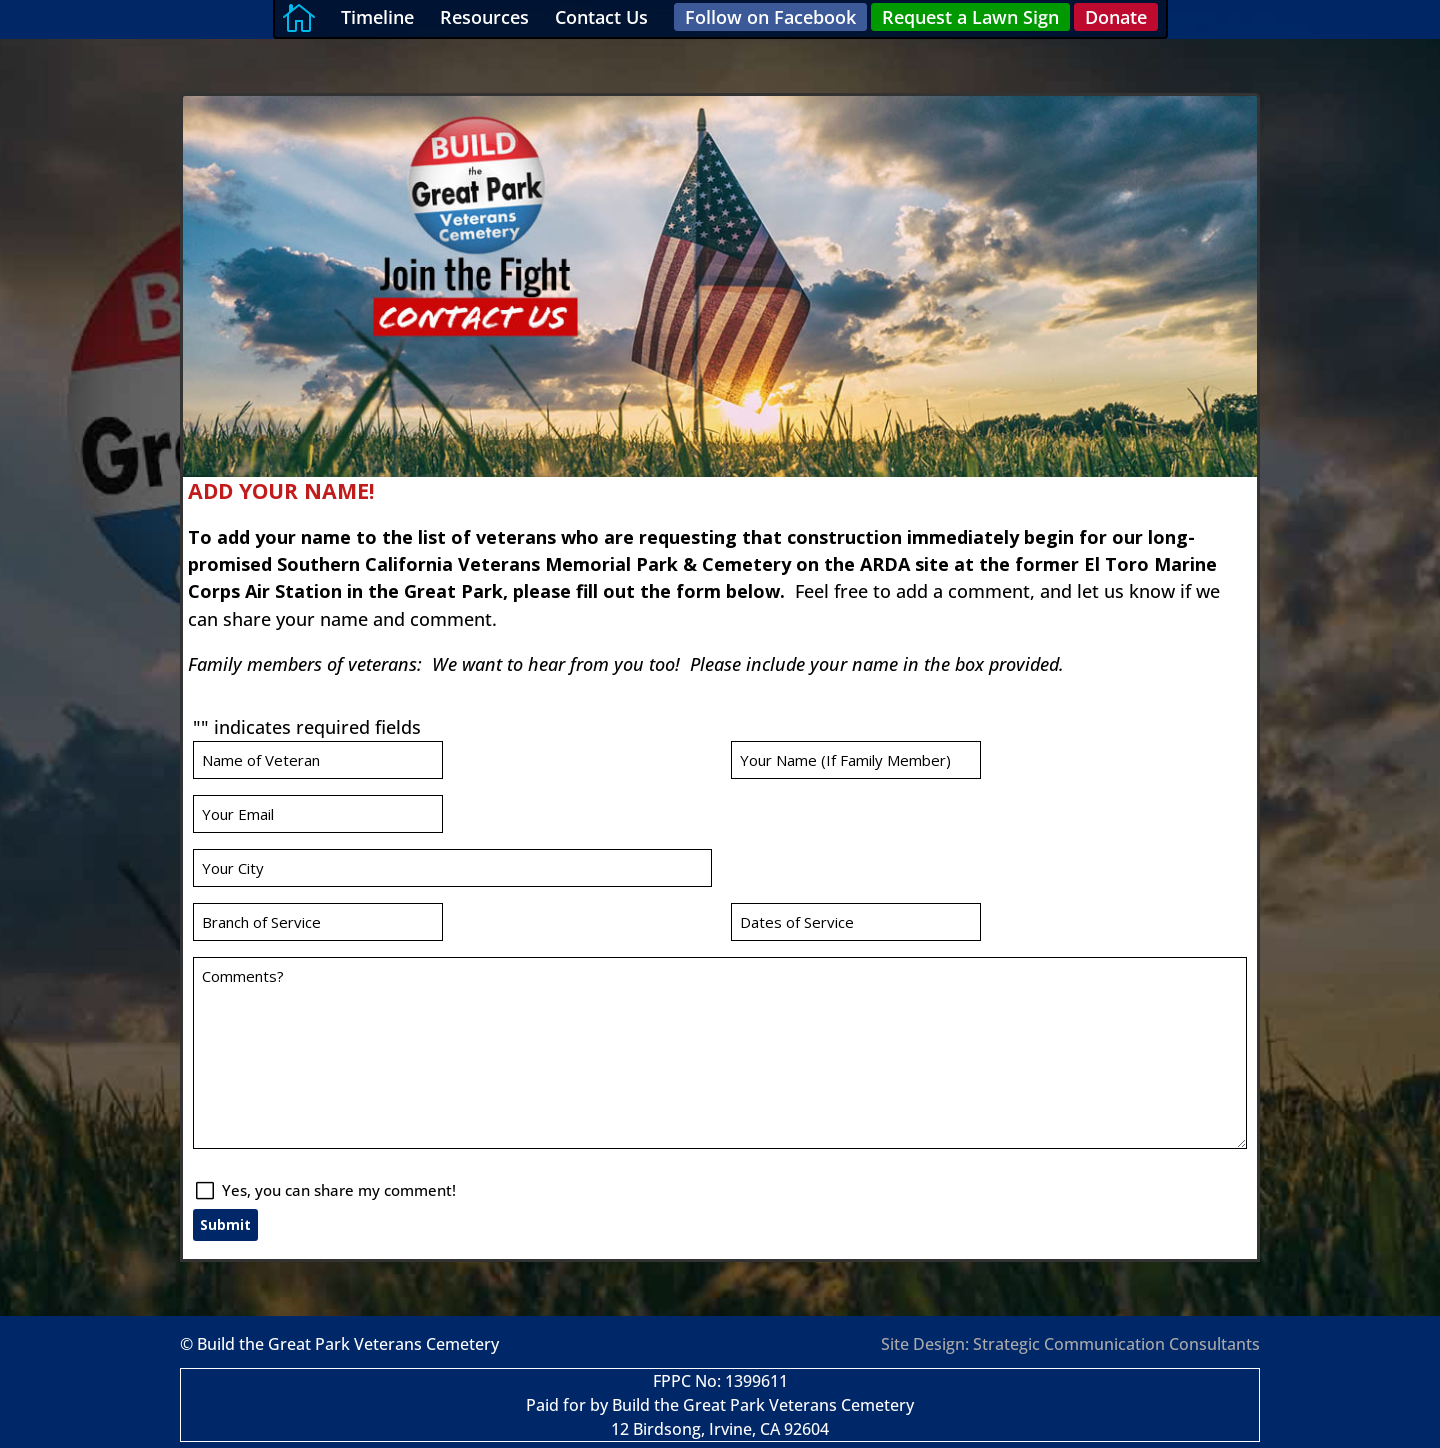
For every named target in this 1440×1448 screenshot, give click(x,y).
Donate (1116, 17)
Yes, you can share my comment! (472, 1010)
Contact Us (601, 17)
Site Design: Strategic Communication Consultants (1070, 1344)
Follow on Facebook (770, 17)
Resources (484, 17)
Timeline (377, 17)
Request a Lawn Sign (970, 17)
